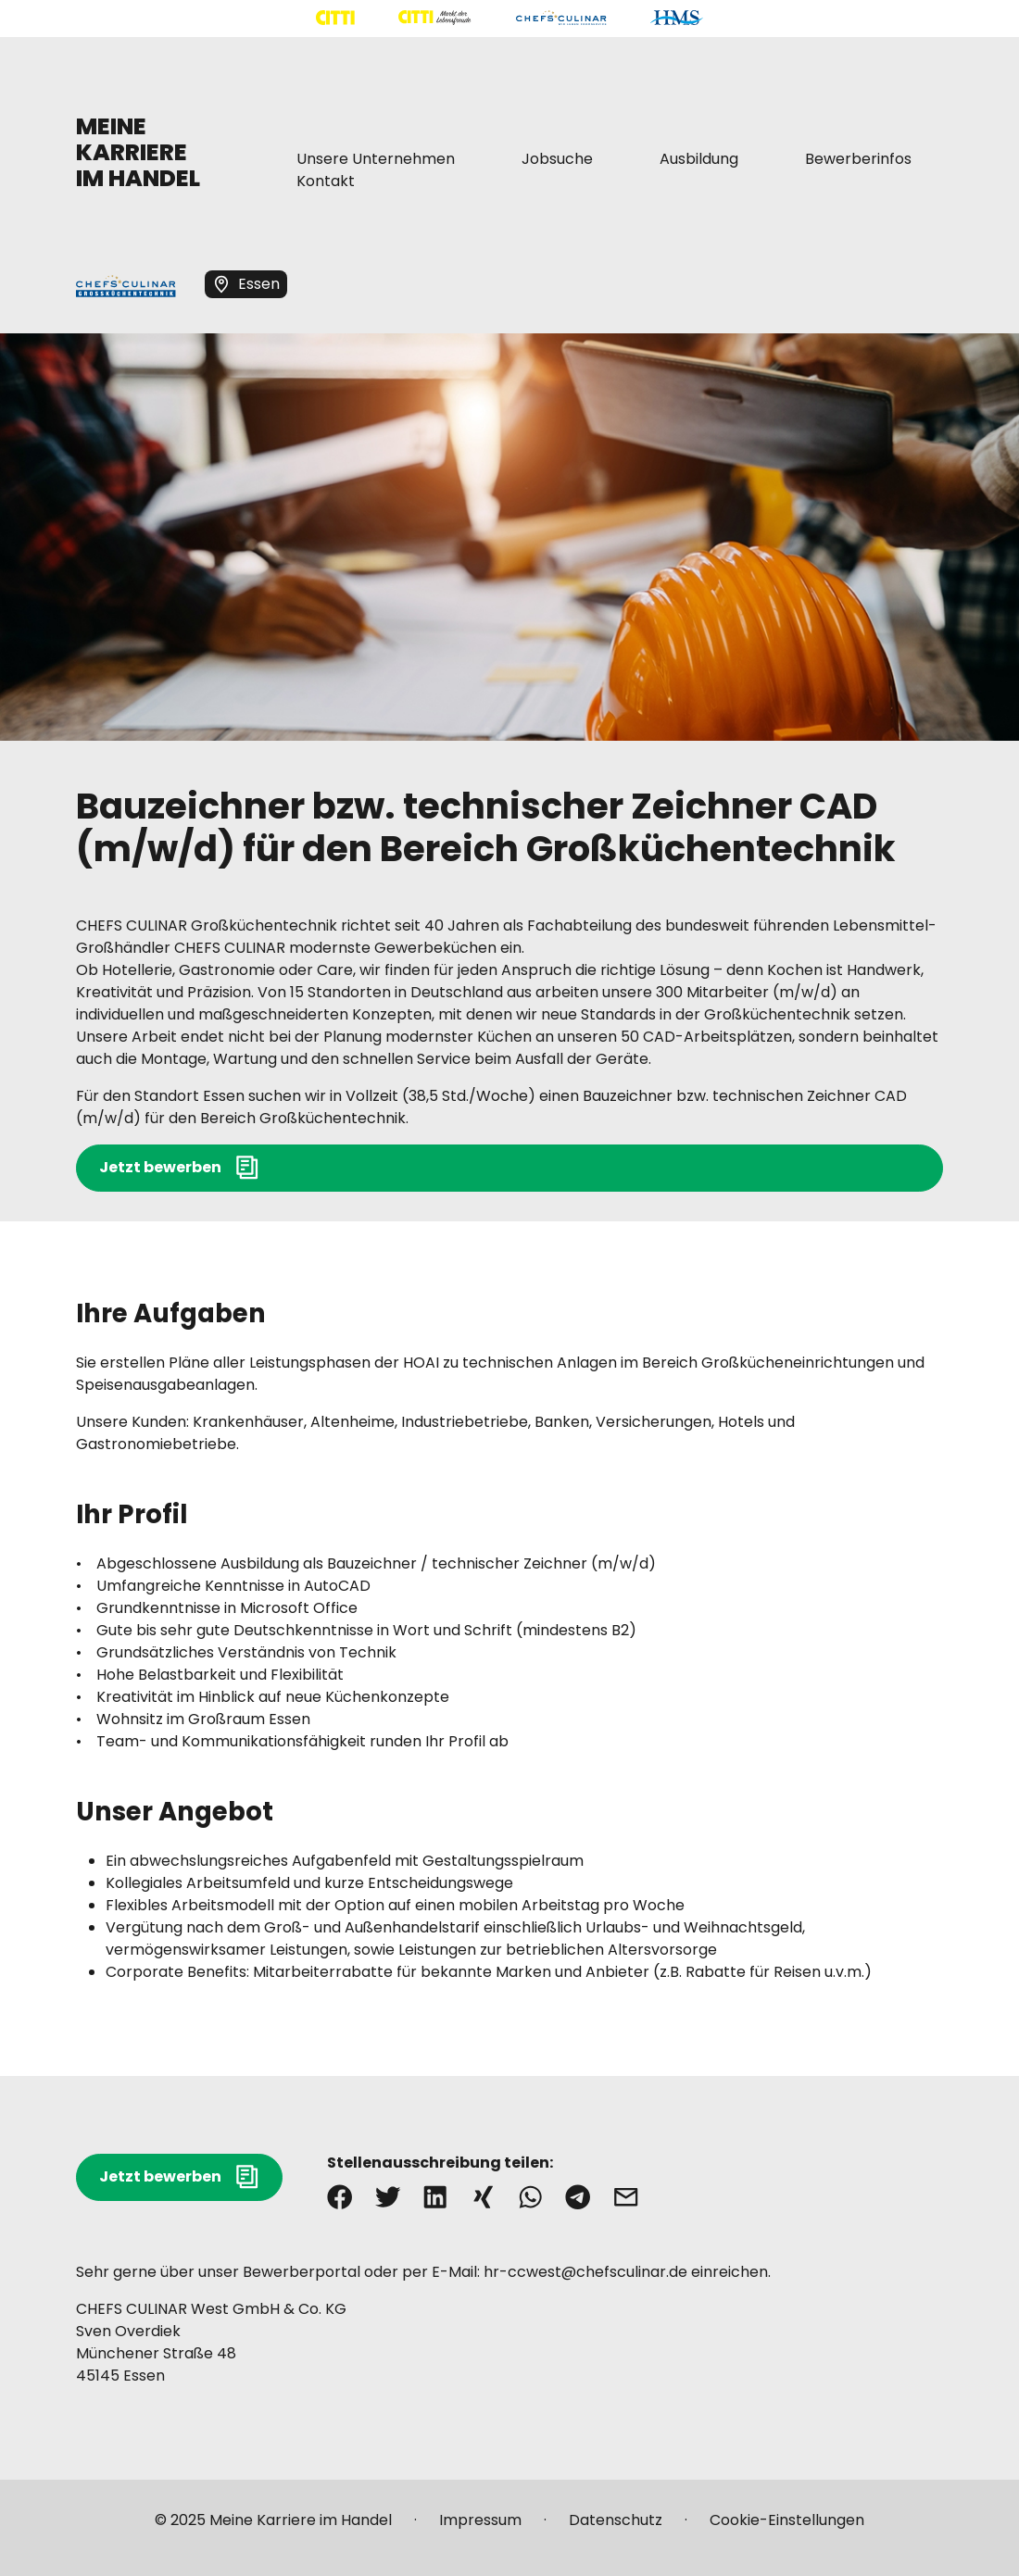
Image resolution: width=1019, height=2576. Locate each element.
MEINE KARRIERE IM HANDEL (138, 152)
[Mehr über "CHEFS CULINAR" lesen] (561, 18)
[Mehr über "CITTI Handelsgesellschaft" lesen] (335, 18)
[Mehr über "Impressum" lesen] (480, 2527)
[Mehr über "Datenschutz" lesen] (615, 2527)
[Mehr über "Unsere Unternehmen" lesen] (375, 159)
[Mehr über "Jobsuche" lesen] (557, 159)
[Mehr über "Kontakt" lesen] (325, 181)
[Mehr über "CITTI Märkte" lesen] (434, 18)
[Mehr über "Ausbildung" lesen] (699, 159)
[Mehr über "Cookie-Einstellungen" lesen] (786, 2527)
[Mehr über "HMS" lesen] (676, 18)
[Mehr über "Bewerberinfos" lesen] (858, 159)
